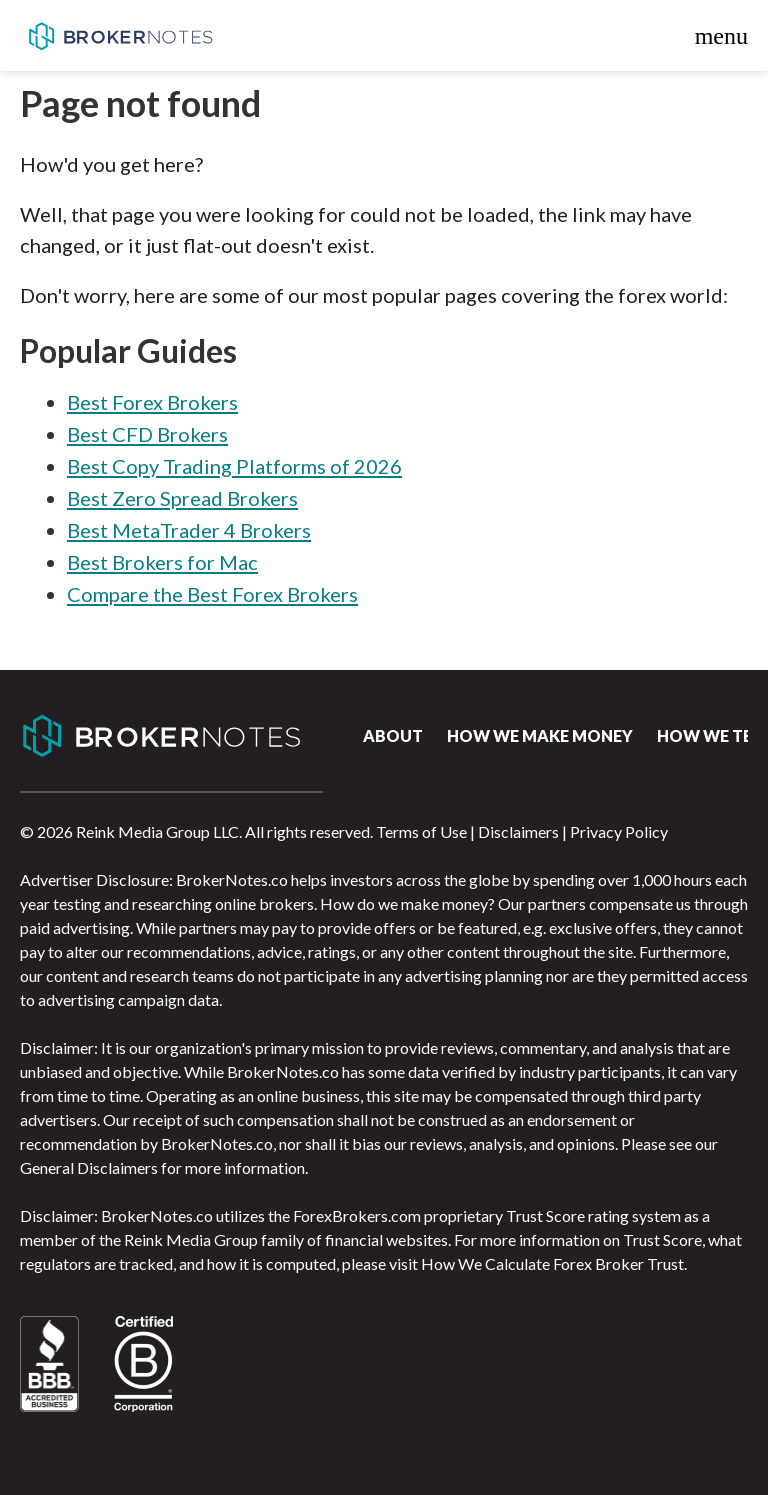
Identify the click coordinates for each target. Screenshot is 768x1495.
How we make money (540, 735)
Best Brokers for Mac (162, 562)
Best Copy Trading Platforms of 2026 (234, 466)
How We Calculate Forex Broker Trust (552, 1263)
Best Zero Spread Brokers (182, 498)
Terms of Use (421, 831)
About (393, 735)
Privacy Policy (619, 831)
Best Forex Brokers (152, 402)
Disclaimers (518, 831)
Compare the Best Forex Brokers (212, 594)
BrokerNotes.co (120, 36)
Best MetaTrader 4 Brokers (189, 530)
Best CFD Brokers (147, 434)
